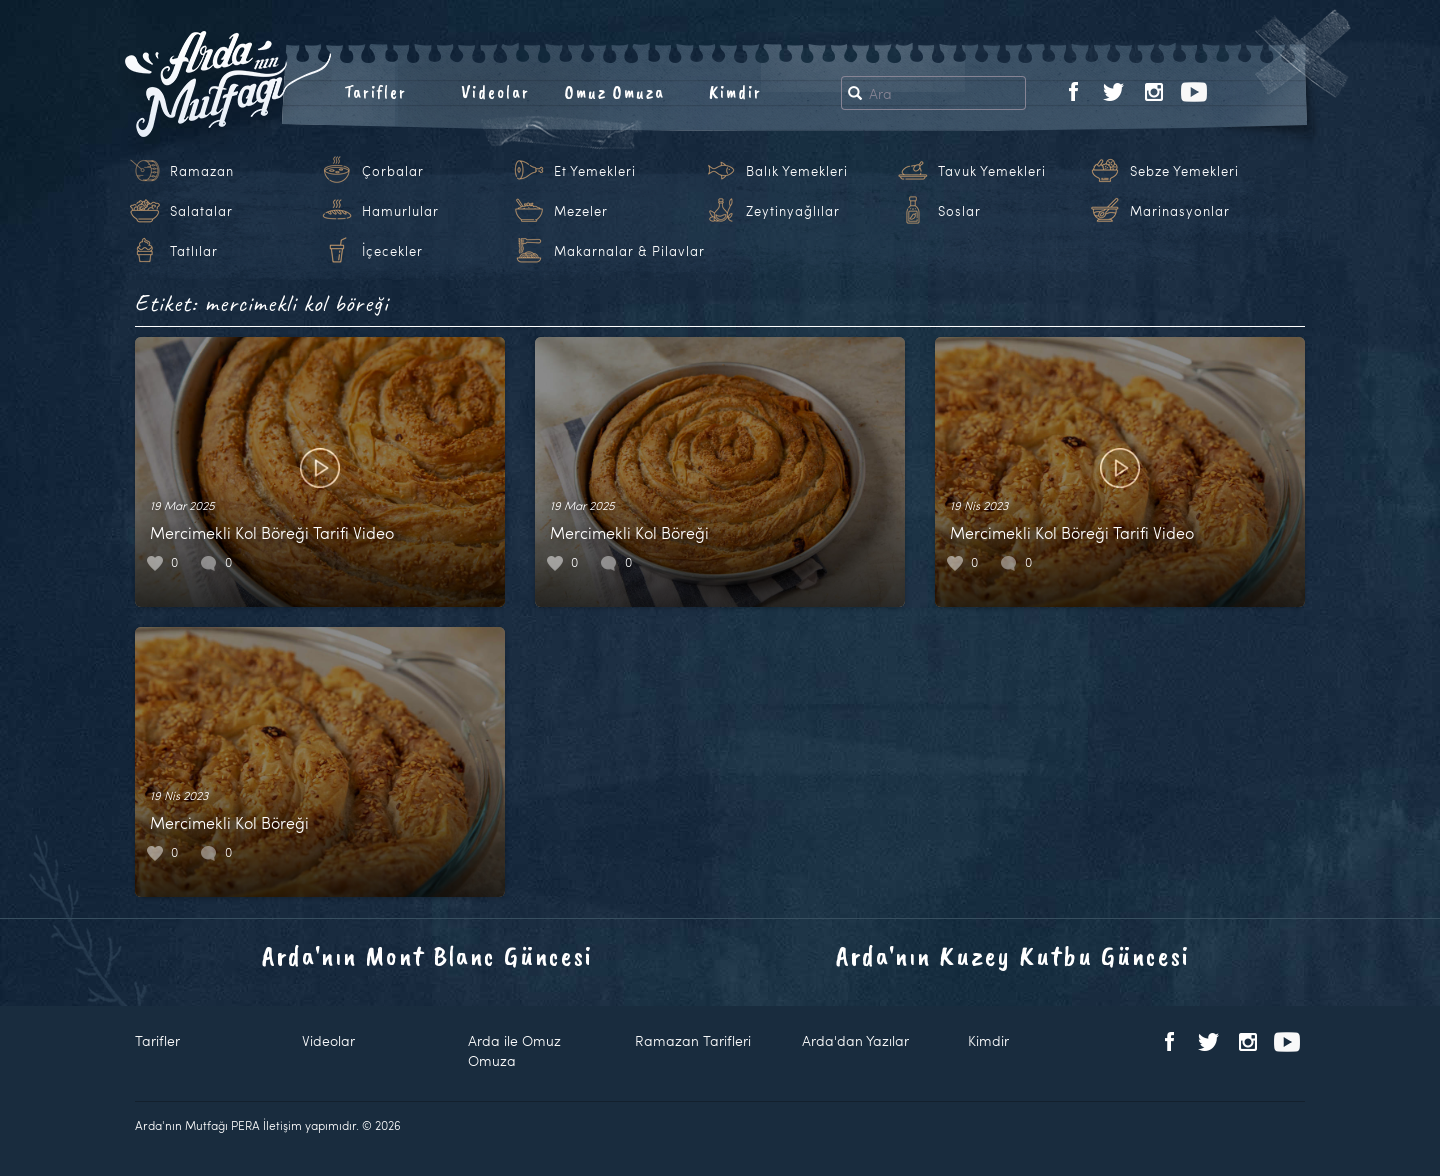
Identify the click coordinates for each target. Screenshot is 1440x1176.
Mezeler (581, 211)
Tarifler (375, 92)
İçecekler (392, 251)
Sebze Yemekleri (1184, 171)
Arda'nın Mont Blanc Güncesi (427, 955)
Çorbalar (393, 171)
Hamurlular (400, 211)
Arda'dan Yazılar (855, 1040)
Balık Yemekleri (797, 171)
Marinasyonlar (1180, 211)
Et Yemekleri (595, 171)
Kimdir (735, 92)
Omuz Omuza (615, 92)
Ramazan (202, 171)
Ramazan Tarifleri (693, 1040)
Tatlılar (194, 251)
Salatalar (201, 211)
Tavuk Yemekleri (992, 171)
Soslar (959, 211)
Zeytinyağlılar (793, 211)
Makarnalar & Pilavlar (629, 251)
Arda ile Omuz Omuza (514, 1050)
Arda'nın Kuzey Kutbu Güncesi (1013, 955)
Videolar (495, 92)
